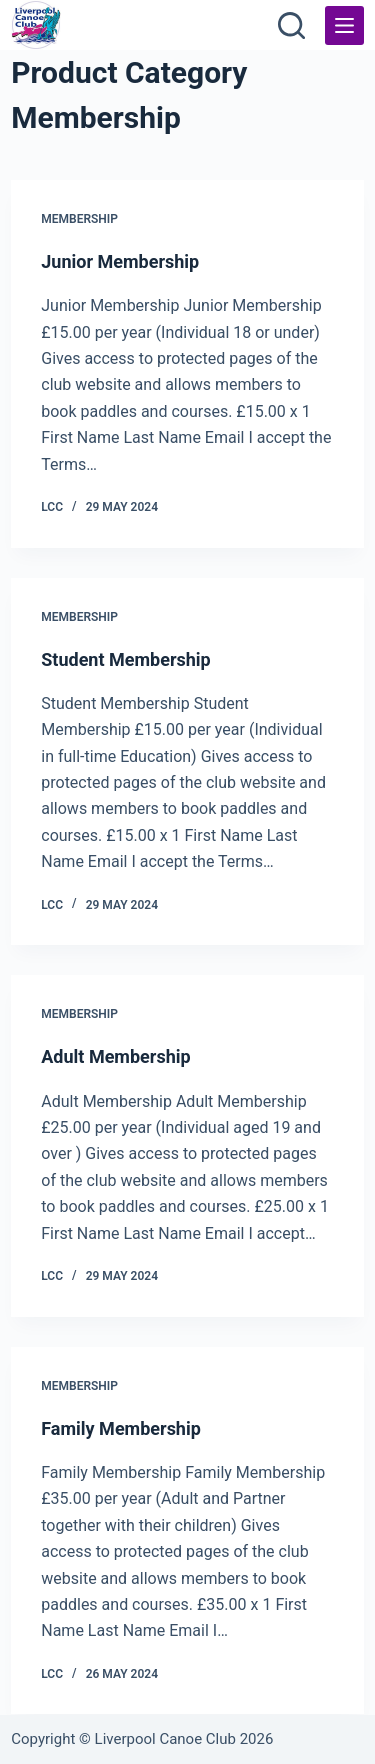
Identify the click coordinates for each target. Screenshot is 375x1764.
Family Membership (121, 1428)
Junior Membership (120, 261)
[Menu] (344, 25)
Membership (79, 219)
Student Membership (126, 659)
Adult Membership (115, 1056)
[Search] (291, 25)
